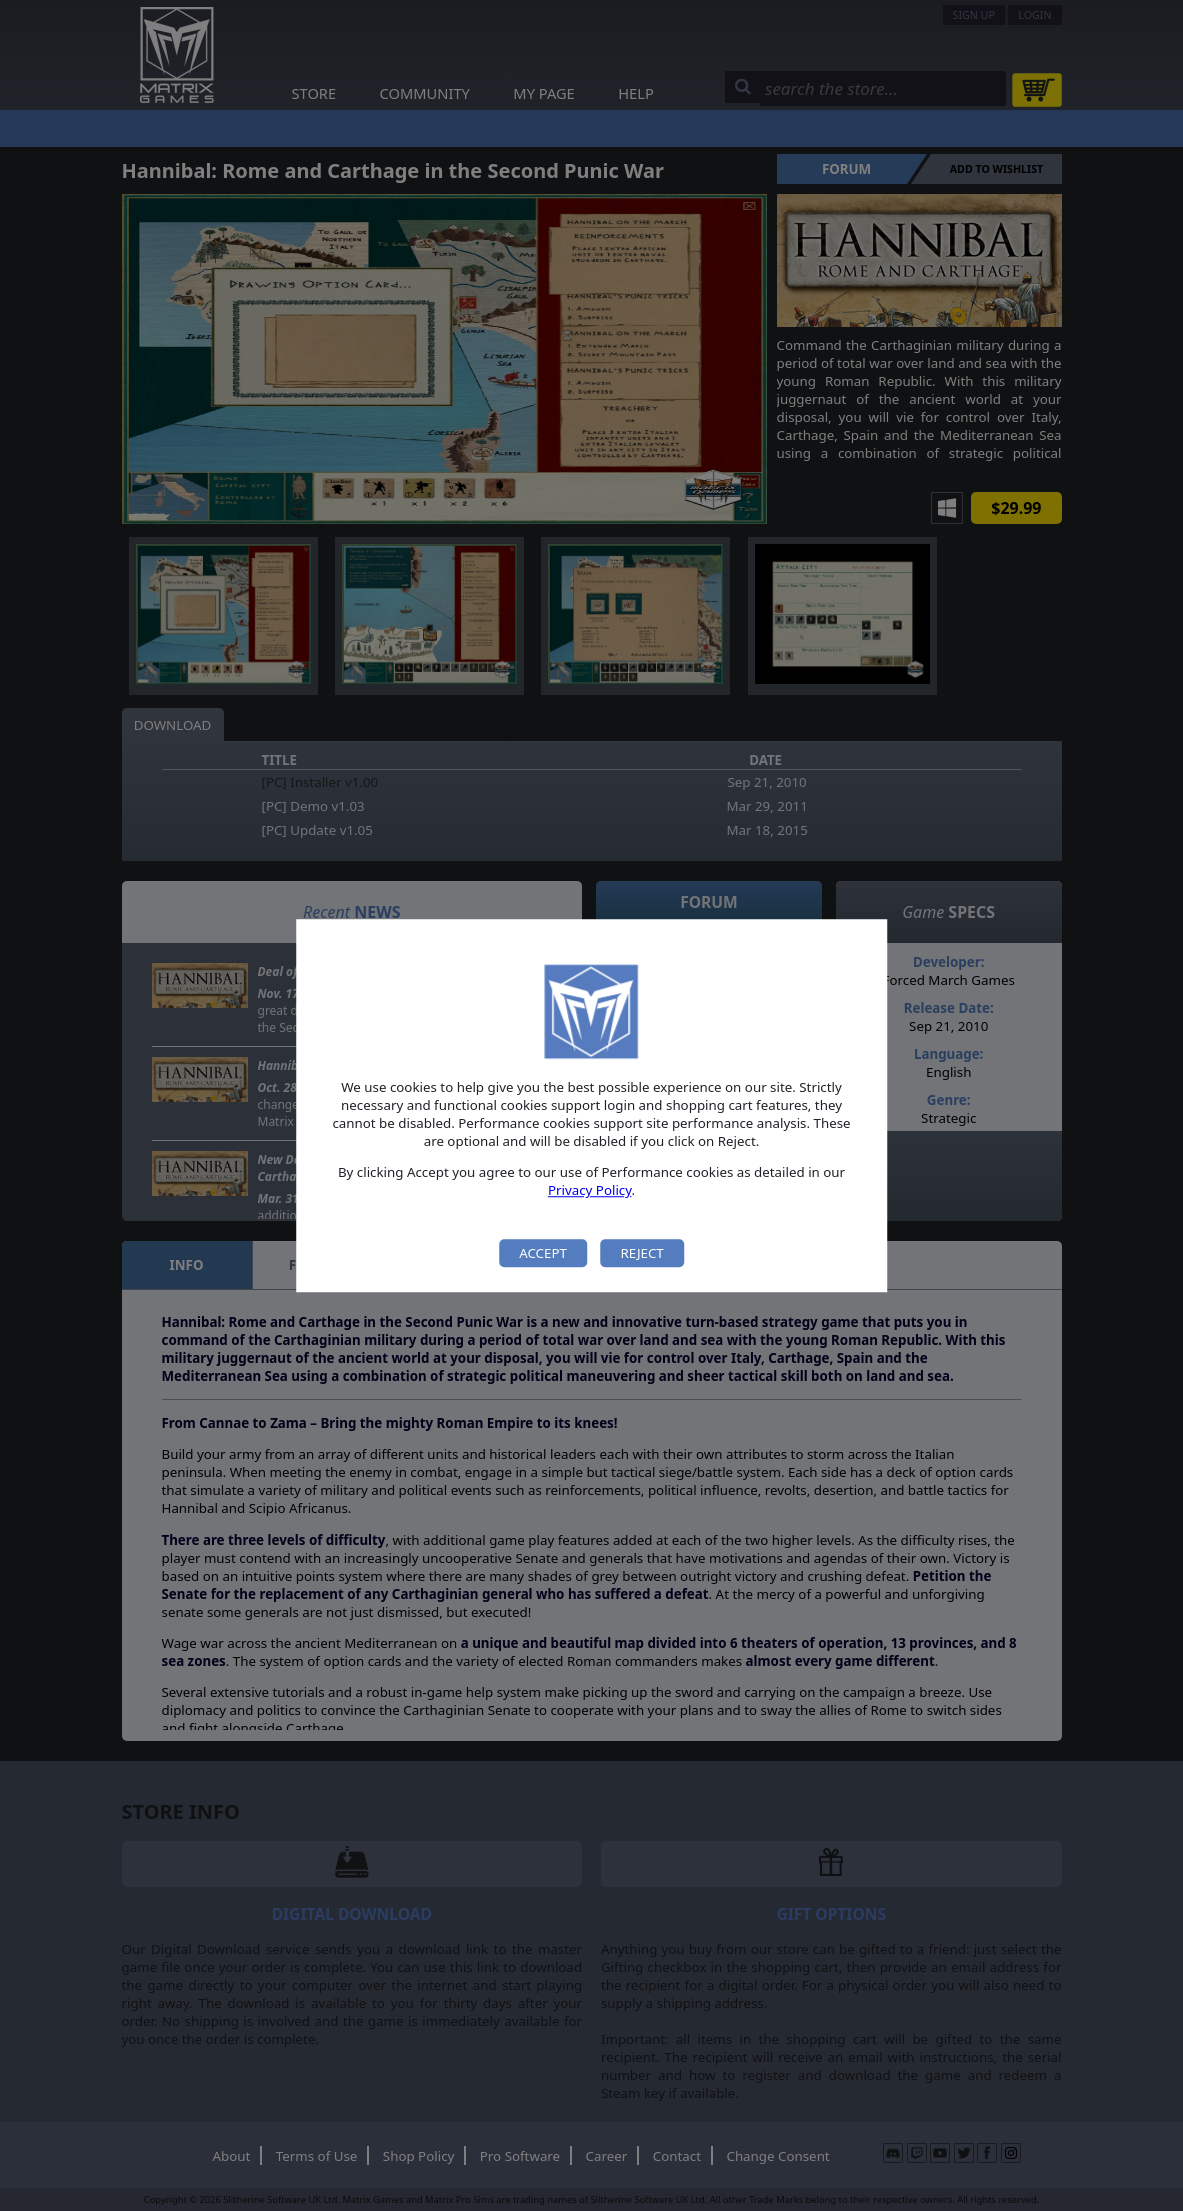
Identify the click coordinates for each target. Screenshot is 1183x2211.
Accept (543, 1253)
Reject (641, 1253)
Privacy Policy (590, 1191)
